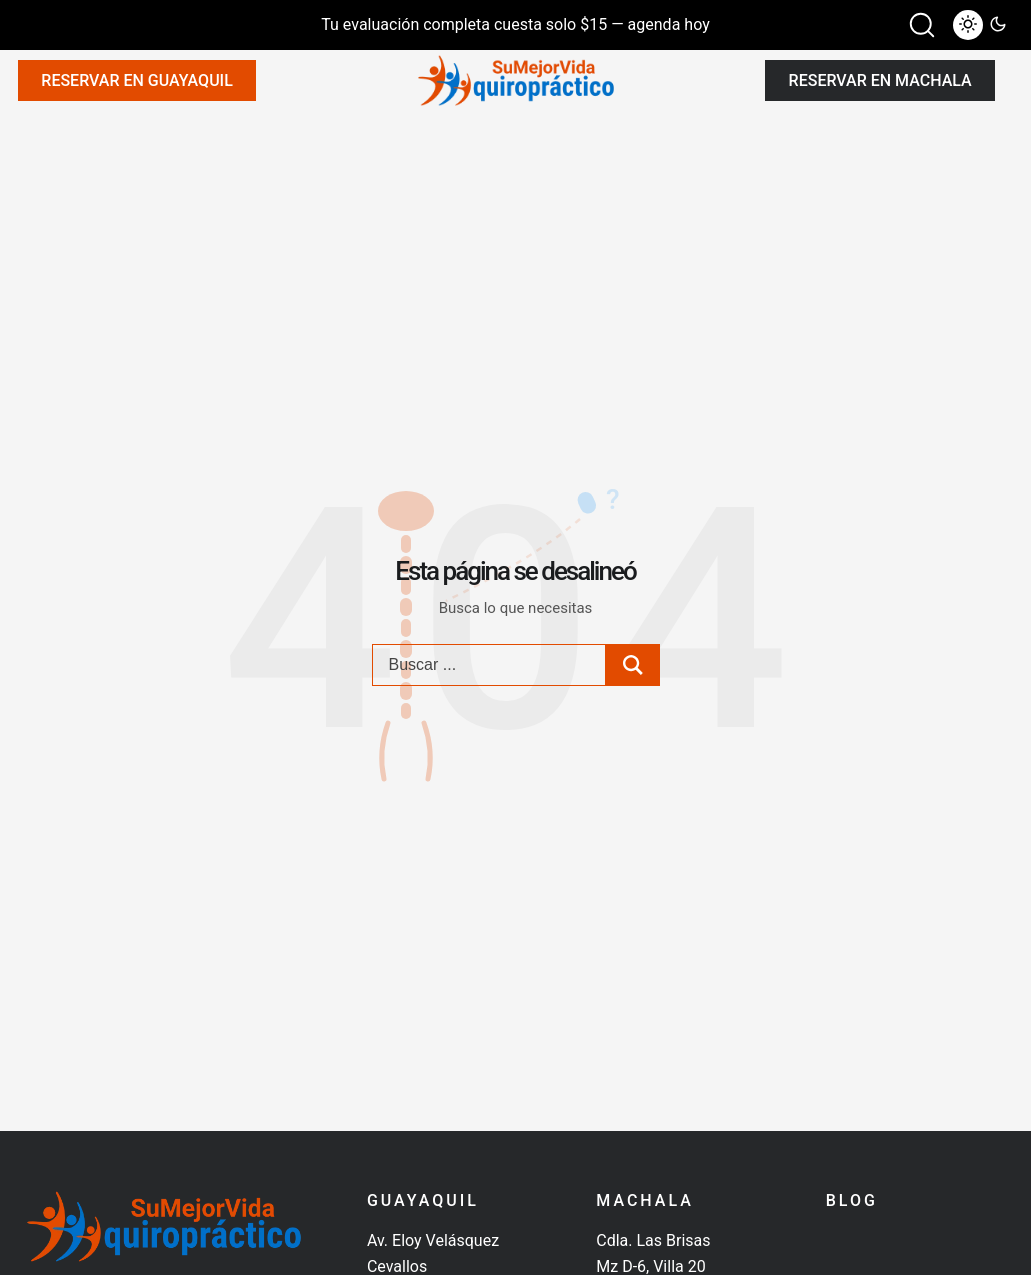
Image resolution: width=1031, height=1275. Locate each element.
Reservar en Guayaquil (136, 80)
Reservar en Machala (880, 80)
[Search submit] (633, 665)
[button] (922, 25)
